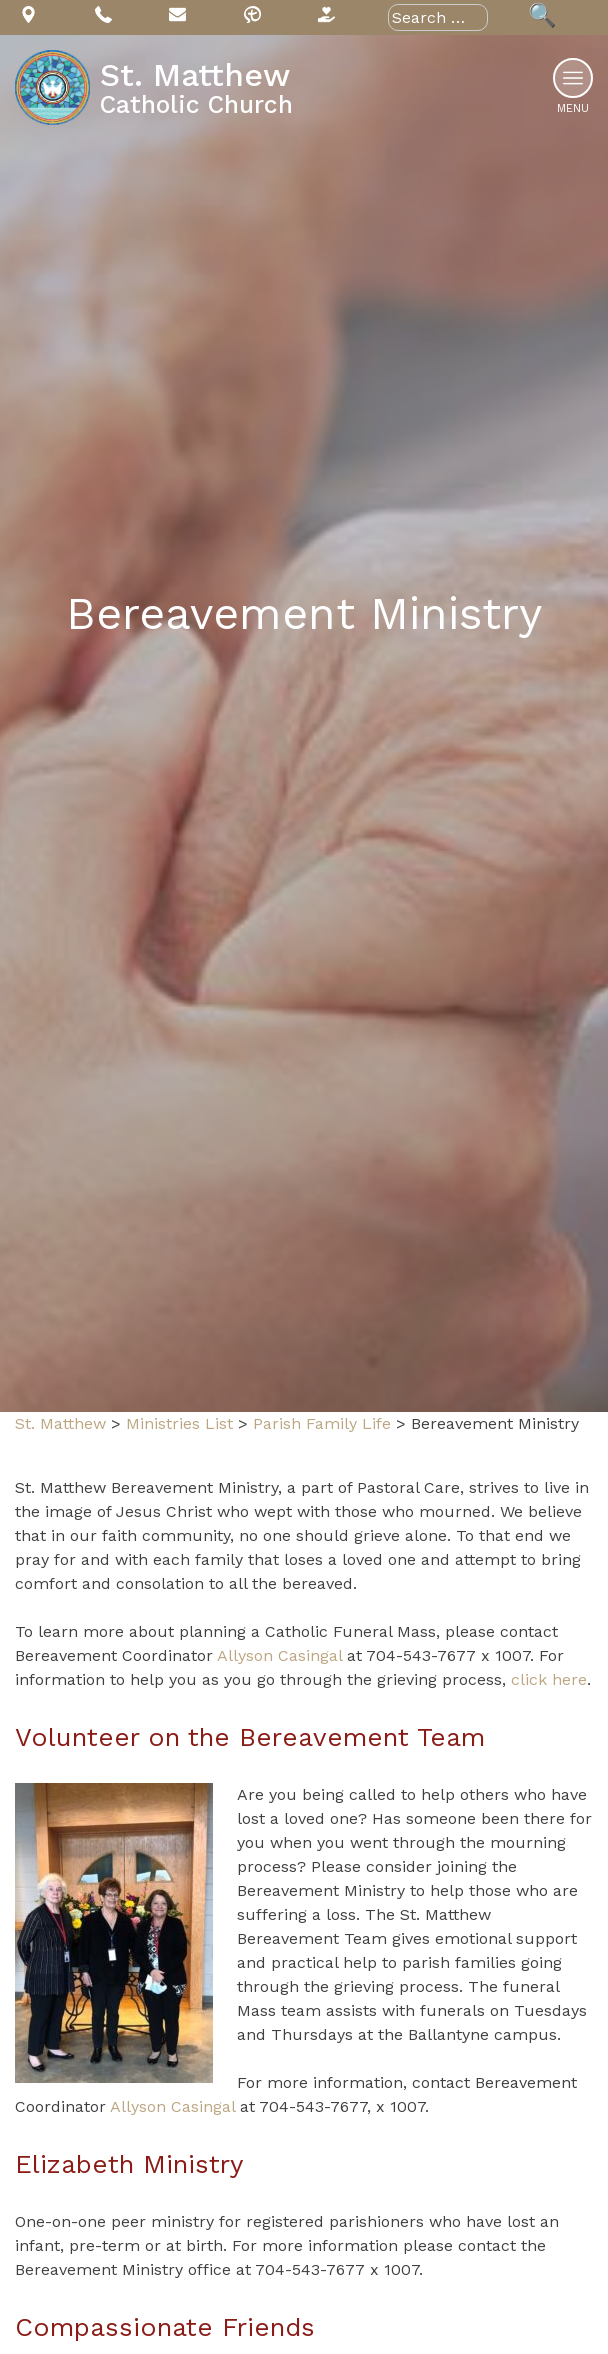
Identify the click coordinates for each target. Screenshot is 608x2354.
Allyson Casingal (279, 1655)
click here (549, 1679)
